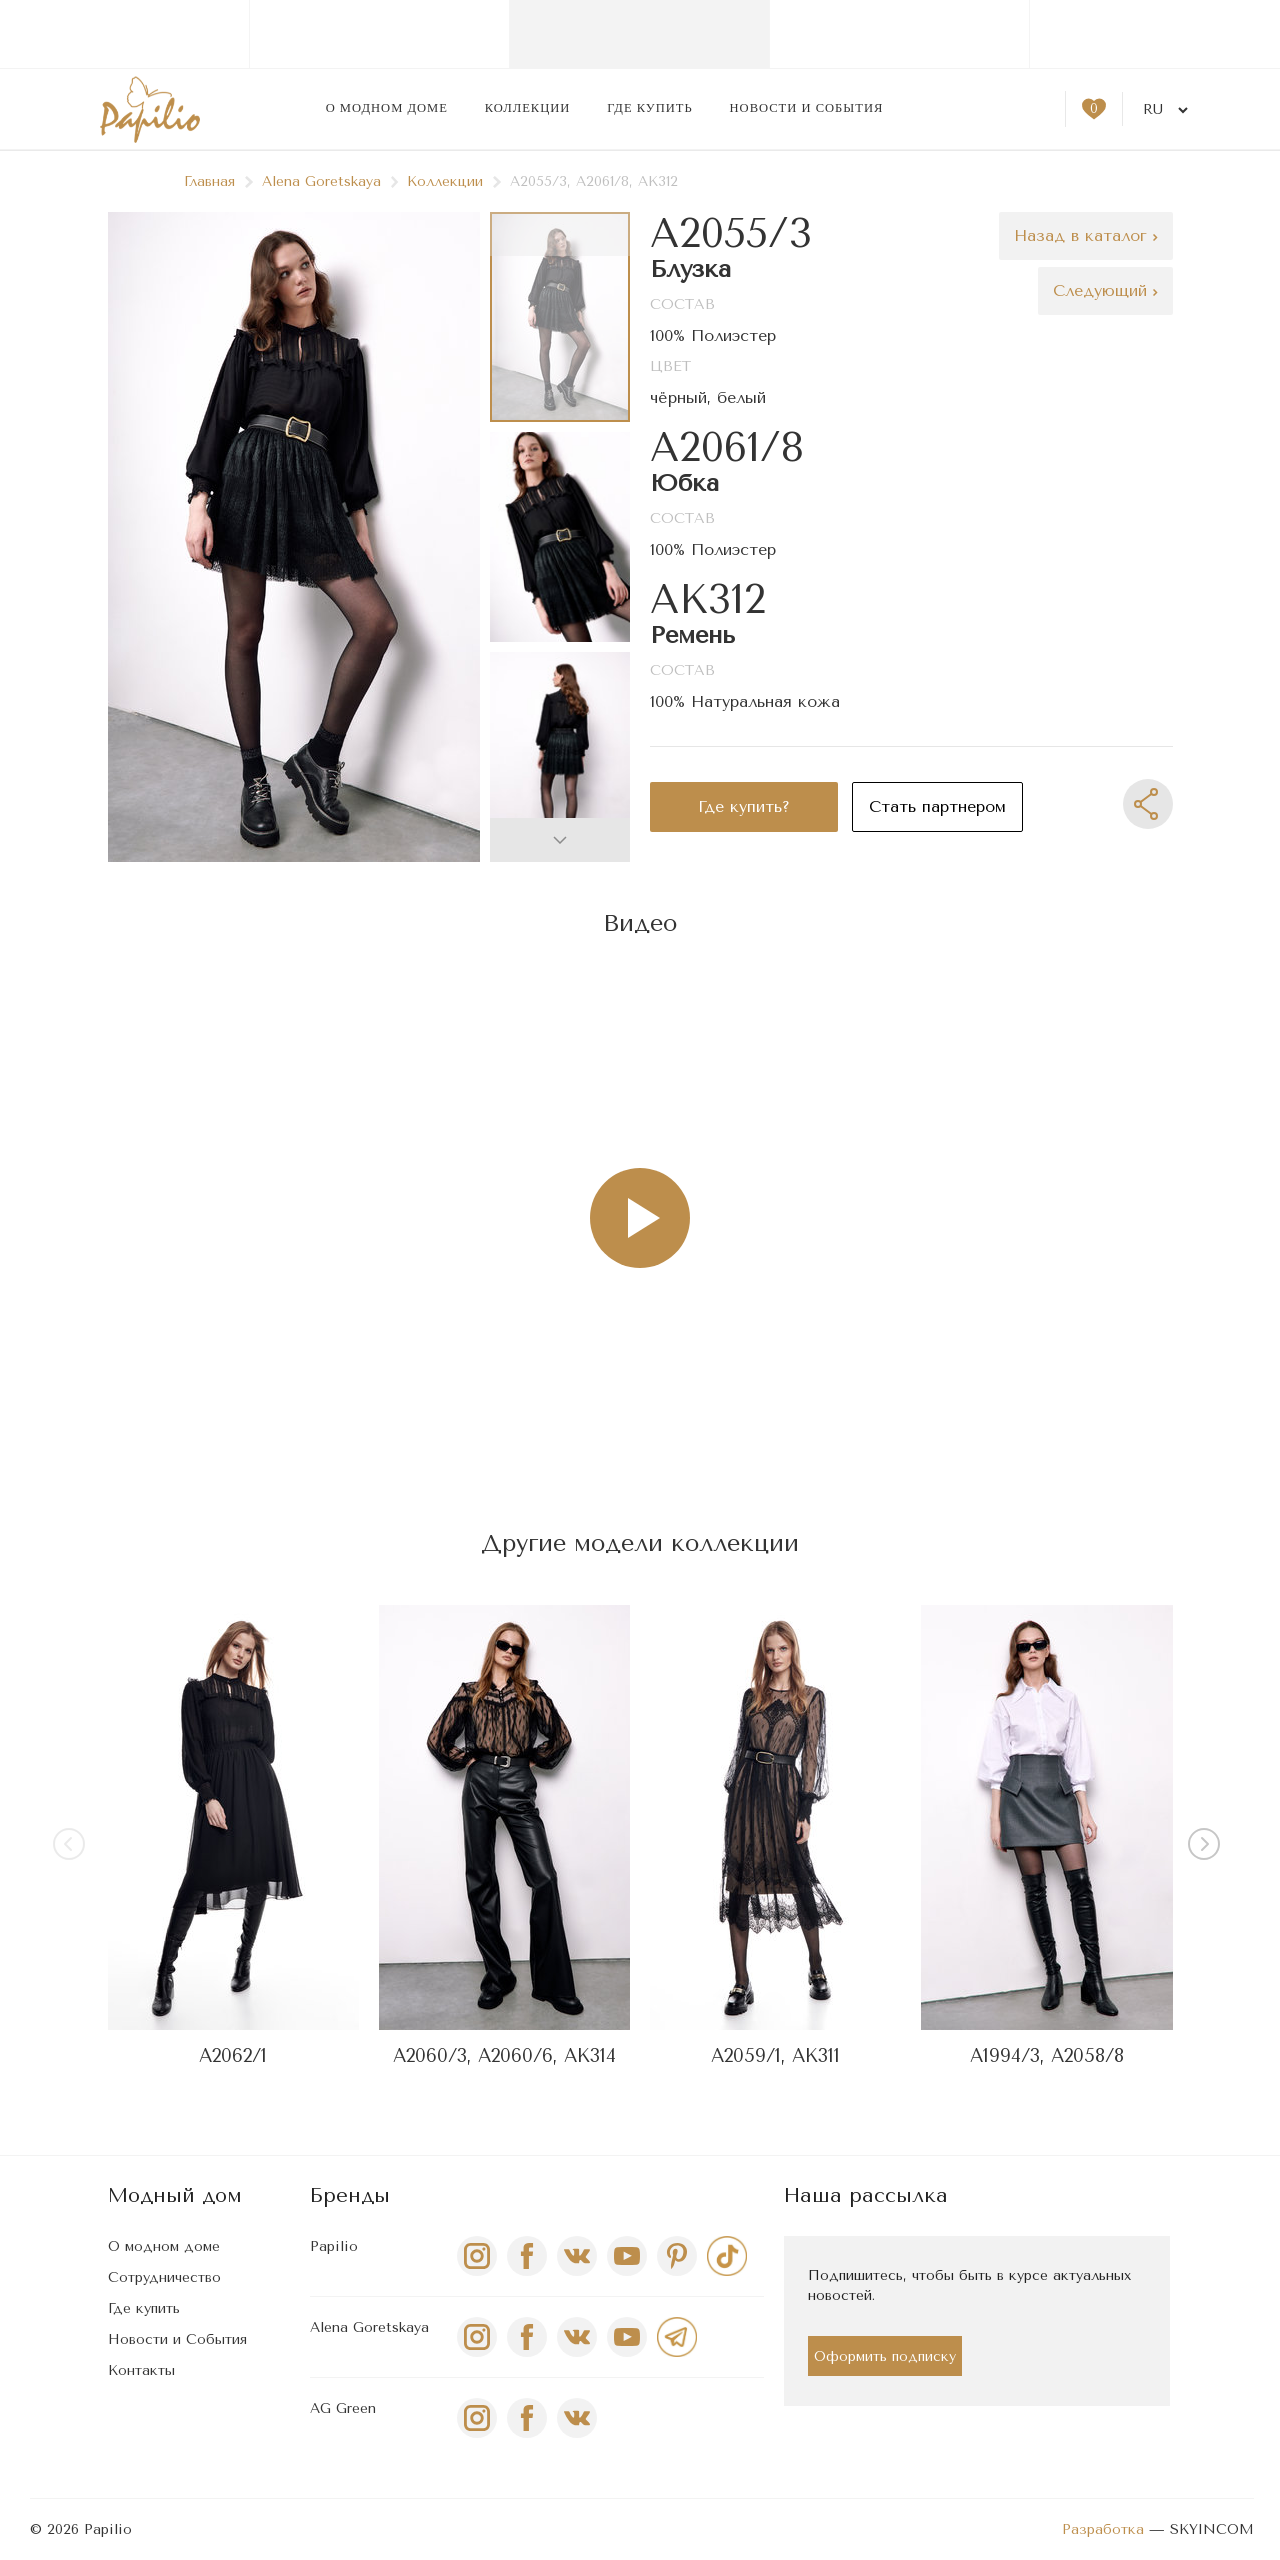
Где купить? (744, 806)
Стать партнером (937, 806)
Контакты (141, 2370)
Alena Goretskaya (331, 181)
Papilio (334, 2246)
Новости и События (177, 2339)
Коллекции (528, 108)
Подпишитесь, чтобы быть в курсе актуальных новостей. (969, 2285)
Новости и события (807, 108)
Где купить (650, 108)
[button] (560, 840)
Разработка (1103, 2529)
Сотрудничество (164, 2277)
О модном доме (387, 108)
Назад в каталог (1086, 235)
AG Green (343, 2408)
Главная (219, 181)
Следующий (1105, 290)
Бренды (350, 2195)
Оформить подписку (885, 2356)
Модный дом (175, 2195)
